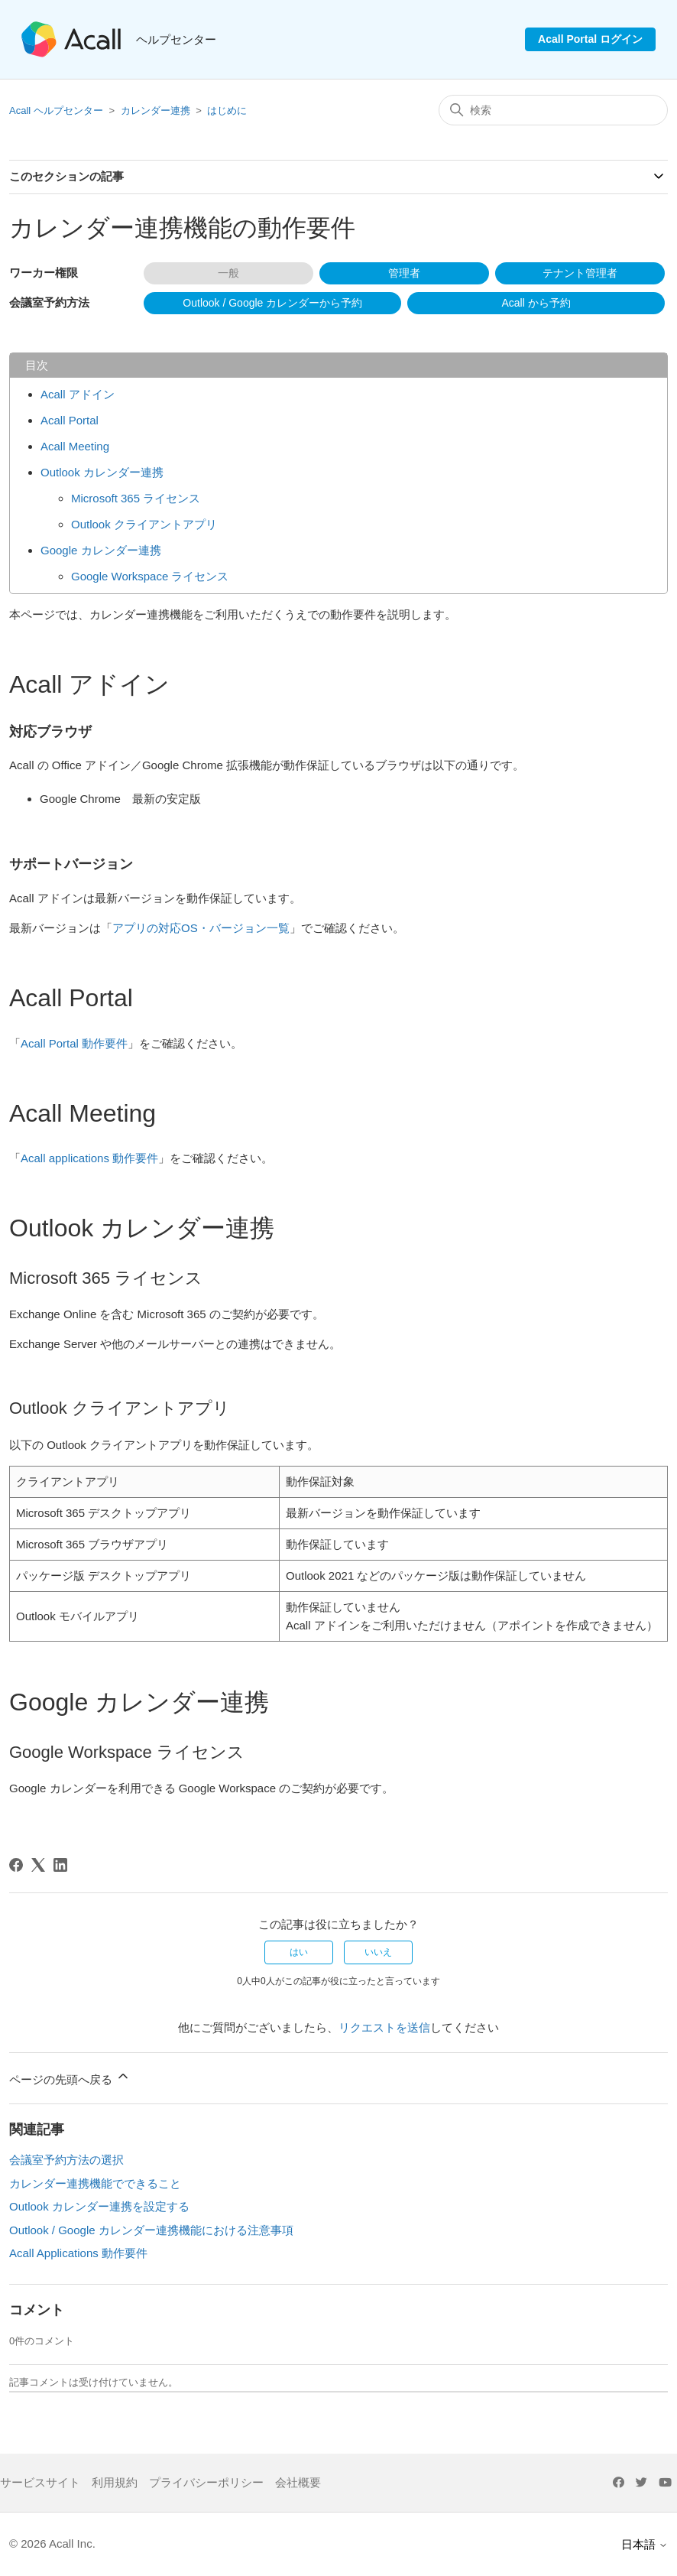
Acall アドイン (77, 394)
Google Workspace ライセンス (149, 576)
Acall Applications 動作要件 (78, 2252)
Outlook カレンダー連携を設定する (99, 2206)
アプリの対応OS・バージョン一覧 (201, 927)
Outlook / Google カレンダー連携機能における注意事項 (151, 2230)
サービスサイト (40, 2482)
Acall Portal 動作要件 (74, 1043)
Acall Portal (69, 420)
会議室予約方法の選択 (66, 2159)
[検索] (553, 110)
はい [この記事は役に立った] (299, 1952)
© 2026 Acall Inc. (52, 2543)
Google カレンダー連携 (100, 550)
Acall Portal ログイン (590, 39)
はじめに (227, 110)
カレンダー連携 (155, 110)
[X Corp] (38, 1865)
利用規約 (115, 2482)
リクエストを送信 (384, 2027)
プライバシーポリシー (206, 2482)
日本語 (644, 2544)
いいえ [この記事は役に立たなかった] (378, 1952)
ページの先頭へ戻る (70, 2077)
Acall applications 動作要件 (89, 1158)
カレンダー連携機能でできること (95, 2183)
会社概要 (298, 2482)
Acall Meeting (74, 446)
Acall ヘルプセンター (57, 110)
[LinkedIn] (60, 1865)
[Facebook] (16, 1865)
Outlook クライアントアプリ (144, 524)
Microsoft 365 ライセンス (135, 498)
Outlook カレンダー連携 (102, 472)
